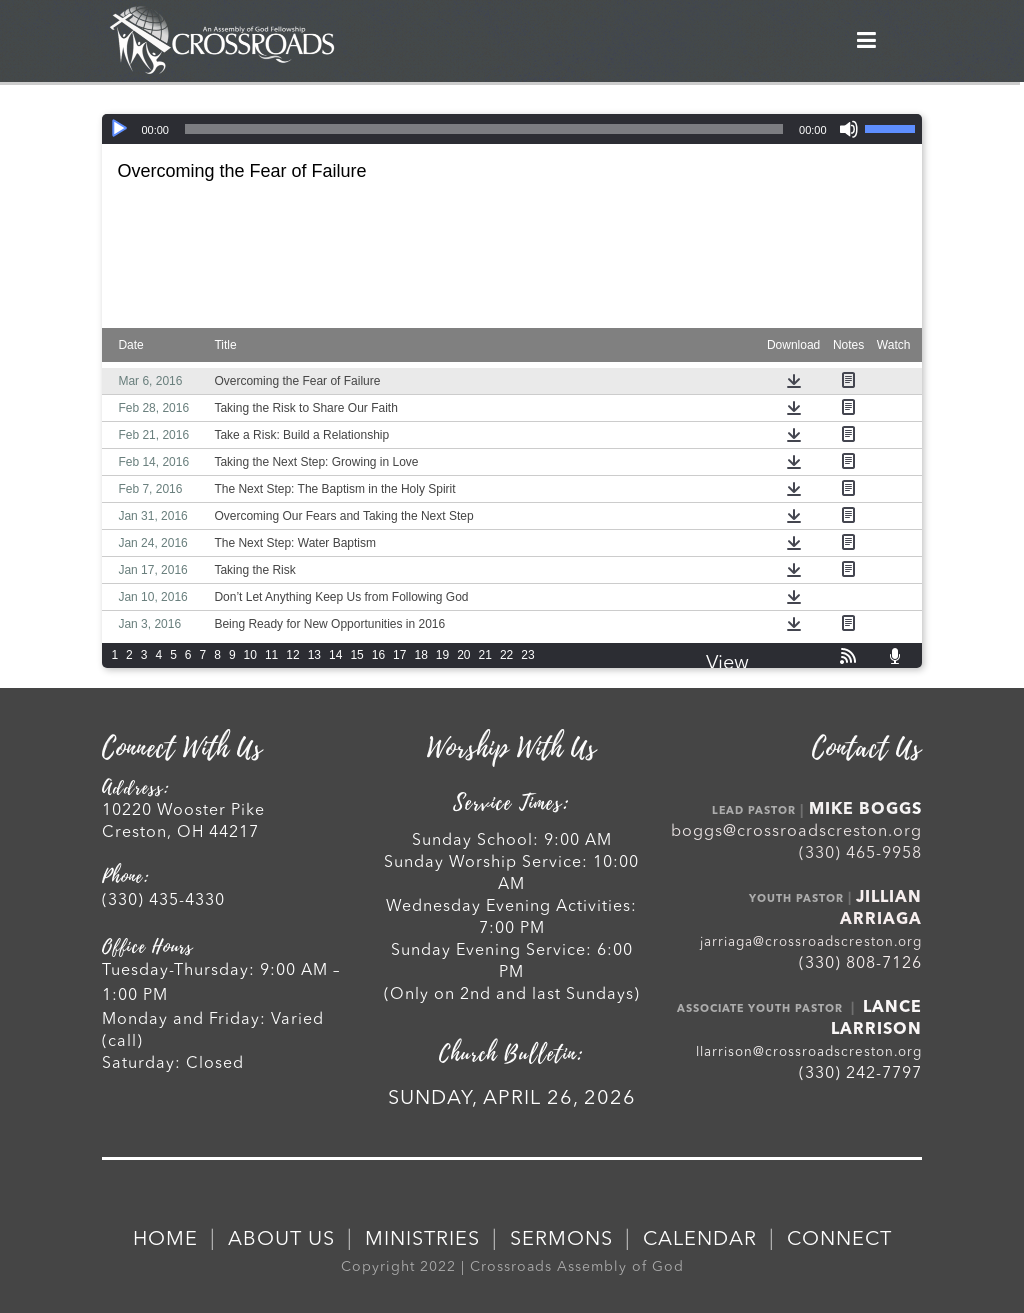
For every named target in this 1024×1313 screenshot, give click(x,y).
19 (442, 655)
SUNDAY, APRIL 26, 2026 (512, 1099)
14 (335, 655)
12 (292, 655)
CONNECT (839, 1240)
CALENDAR (700, 1240)
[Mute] (849, 129)
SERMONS (561, 1240)
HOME (165, 1240)
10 (250, 655)
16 (378, 655)
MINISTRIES (422, 1240)
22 (506, 655)
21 (485, 655)
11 (271, 655)
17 (399, 655)
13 (314, 655)
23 (527, 655)
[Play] (119, 129)
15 (356, 655)
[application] (511, 129)
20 (463, 655)
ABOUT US (281, 1240)
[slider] (484, 129)
